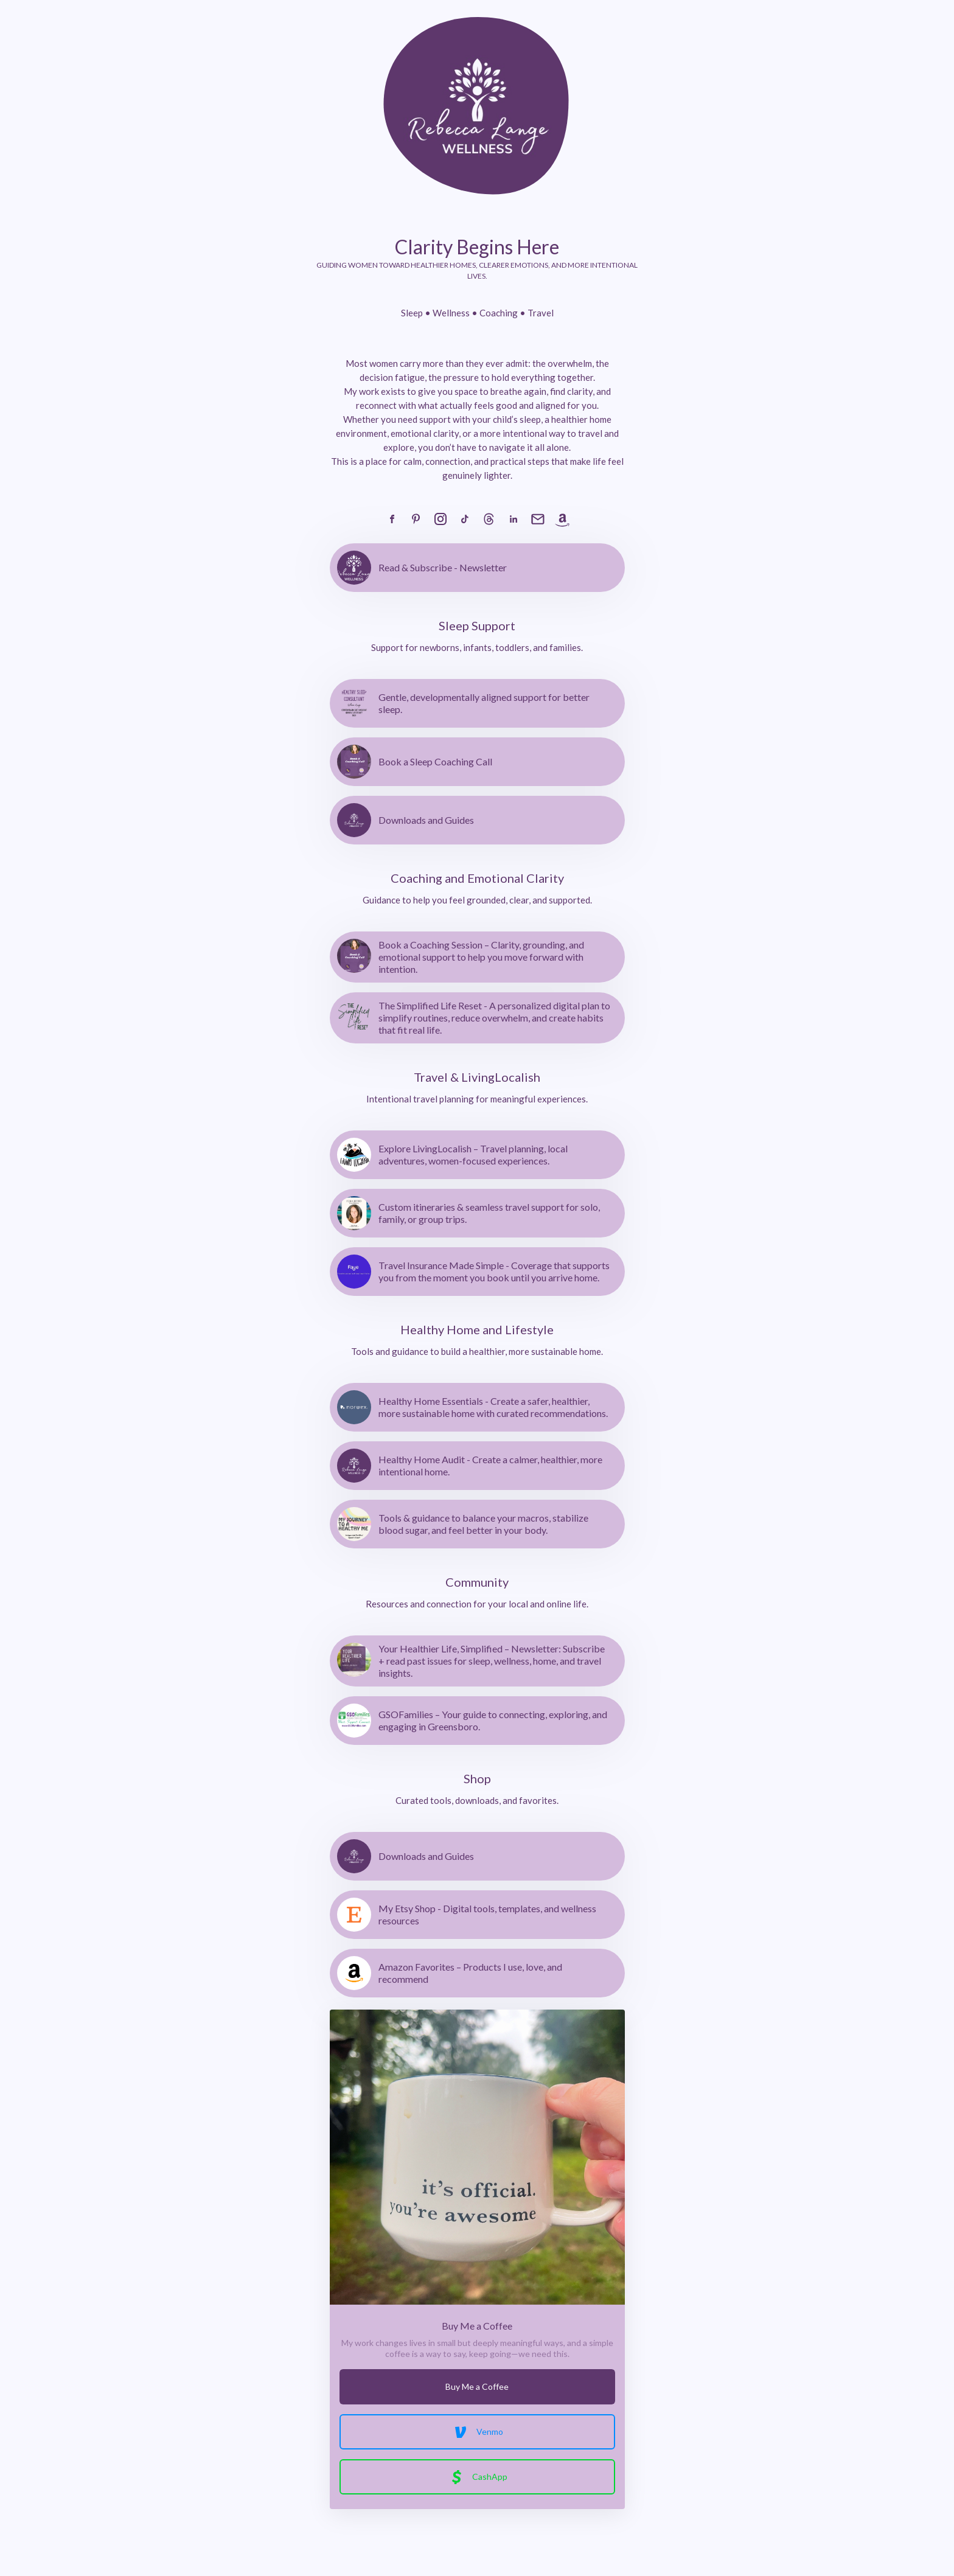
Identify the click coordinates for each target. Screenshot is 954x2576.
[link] (392, 519)
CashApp (477, 2477)
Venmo (477, 2432)
